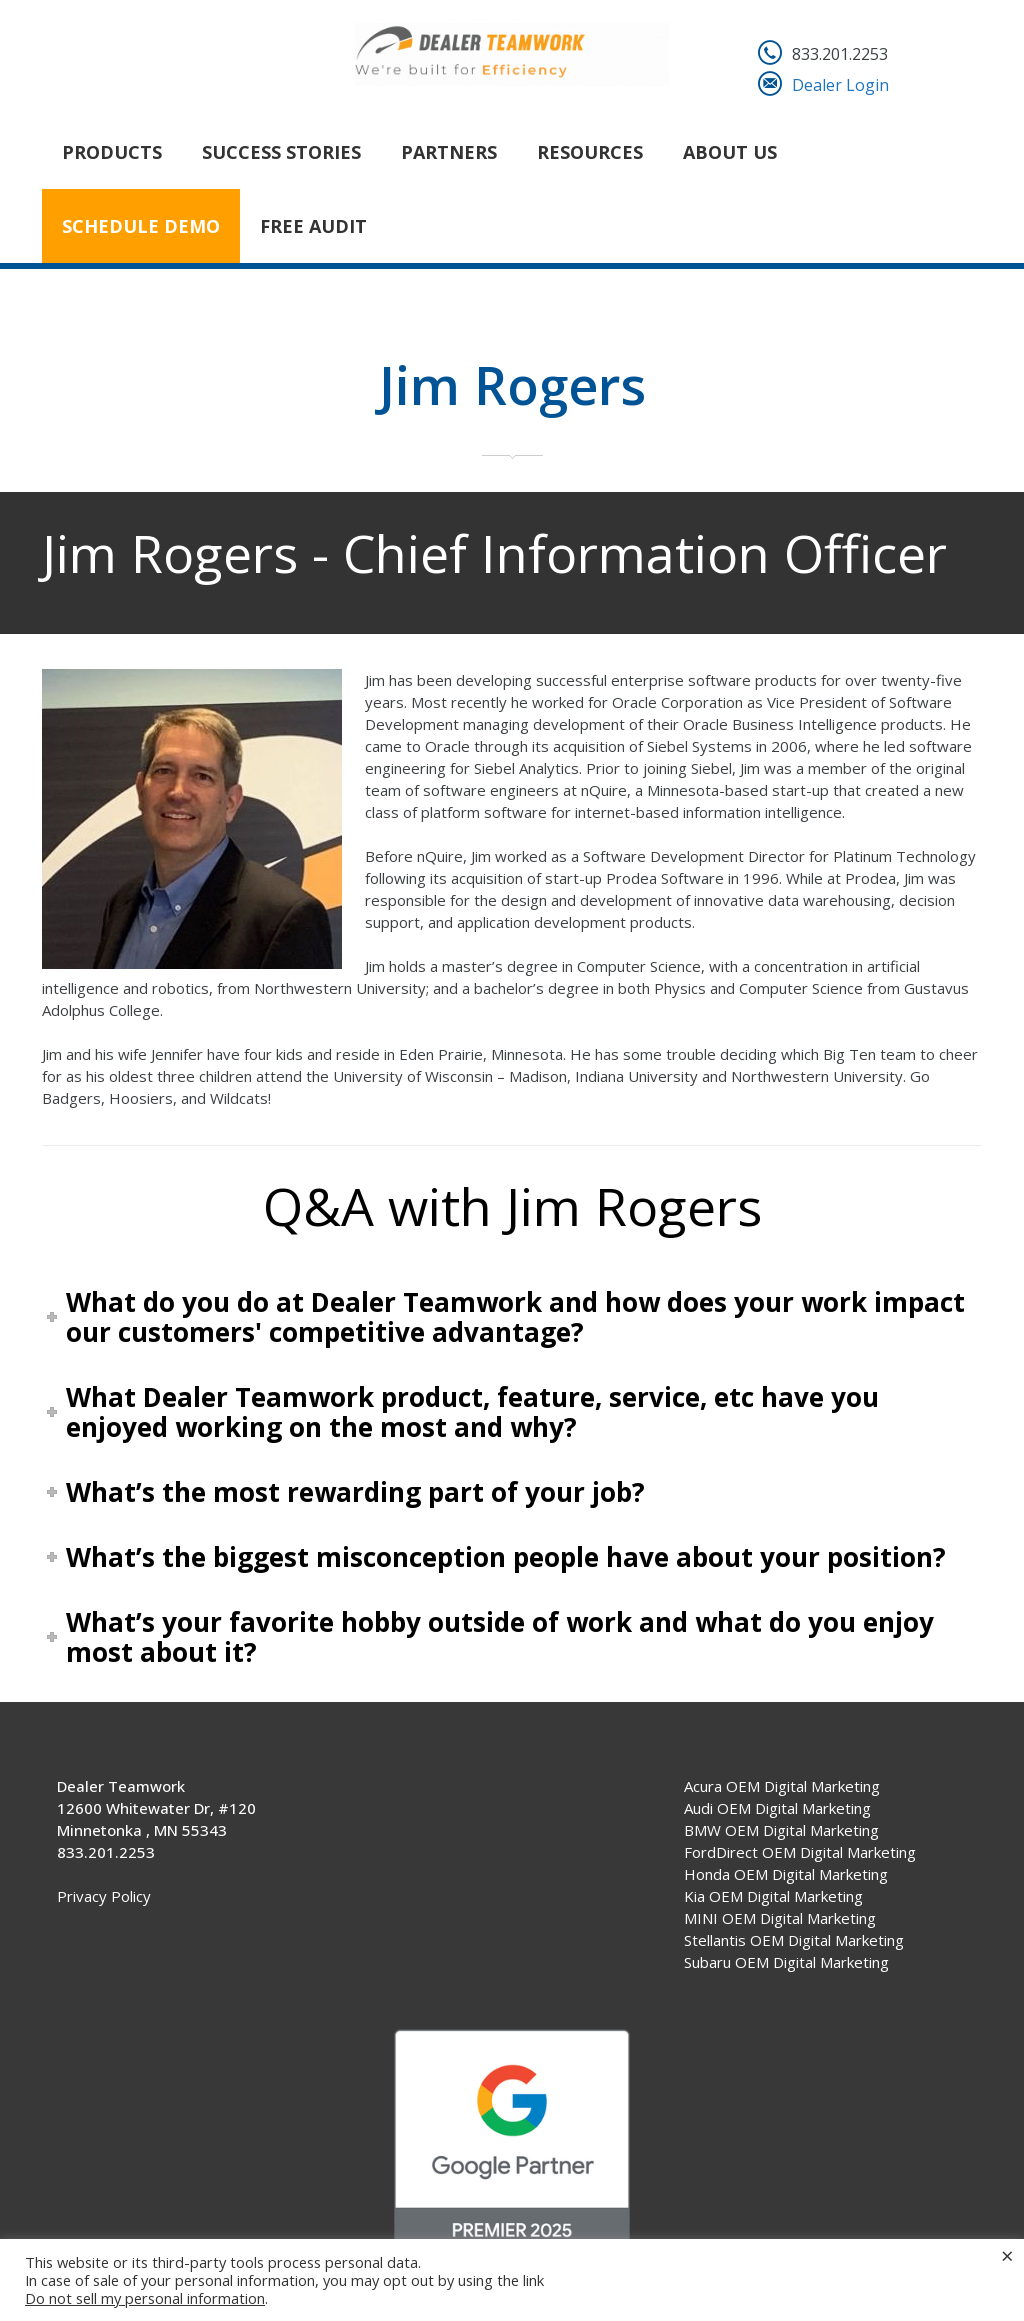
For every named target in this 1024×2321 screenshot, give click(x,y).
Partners (449, 152)
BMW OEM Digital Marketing (781, 1830)
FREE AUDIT (313, 226)
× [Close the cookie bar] (1007, 2255)
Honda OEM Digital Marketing (786, 1874)
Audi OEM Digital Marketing (777, 1808)
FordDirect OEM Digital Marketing (800, 1852)
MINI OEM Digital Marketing (780, 1918)
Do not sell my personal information (145, 2298)
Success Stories (281, 152)
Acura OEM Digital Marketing (782, 1786)
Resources (590, 152)
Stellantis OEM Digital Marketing (794, 1940)
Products (112, 152)
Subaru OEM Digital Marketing (786, 1962)
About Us (730, 152)
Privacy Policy (104, 1896)
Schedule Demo (141, 226)
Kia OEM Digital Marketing (773, 1896)
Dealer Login (840, 85)
